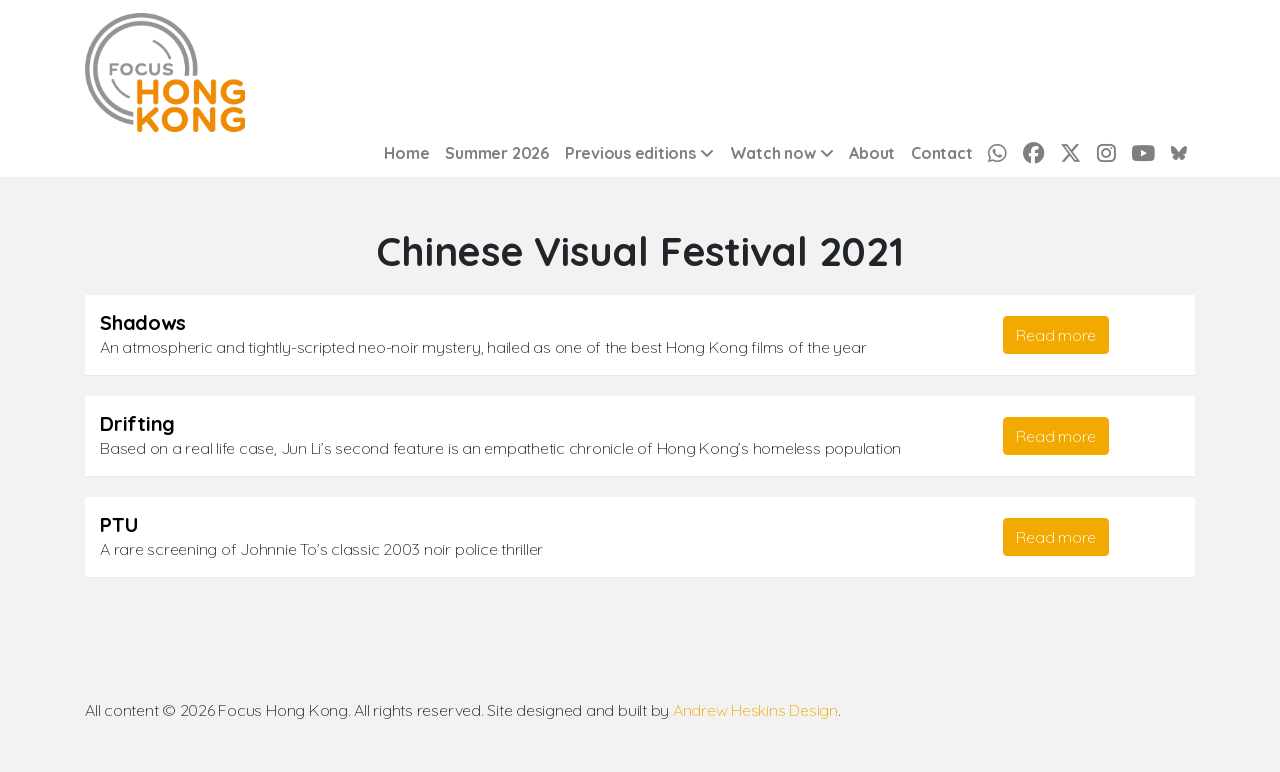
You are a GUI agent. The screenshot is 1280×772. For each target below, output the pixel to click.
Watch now (773, 153)
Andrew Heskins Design (755, 710)
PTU (119, 524)
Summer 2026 (496, 153)
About (872, 153)
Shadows (142, 322)
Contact (941, 153)
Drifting (137, 423)
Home (406, 153)
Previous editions (630, 153)
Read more (1056, 335)
